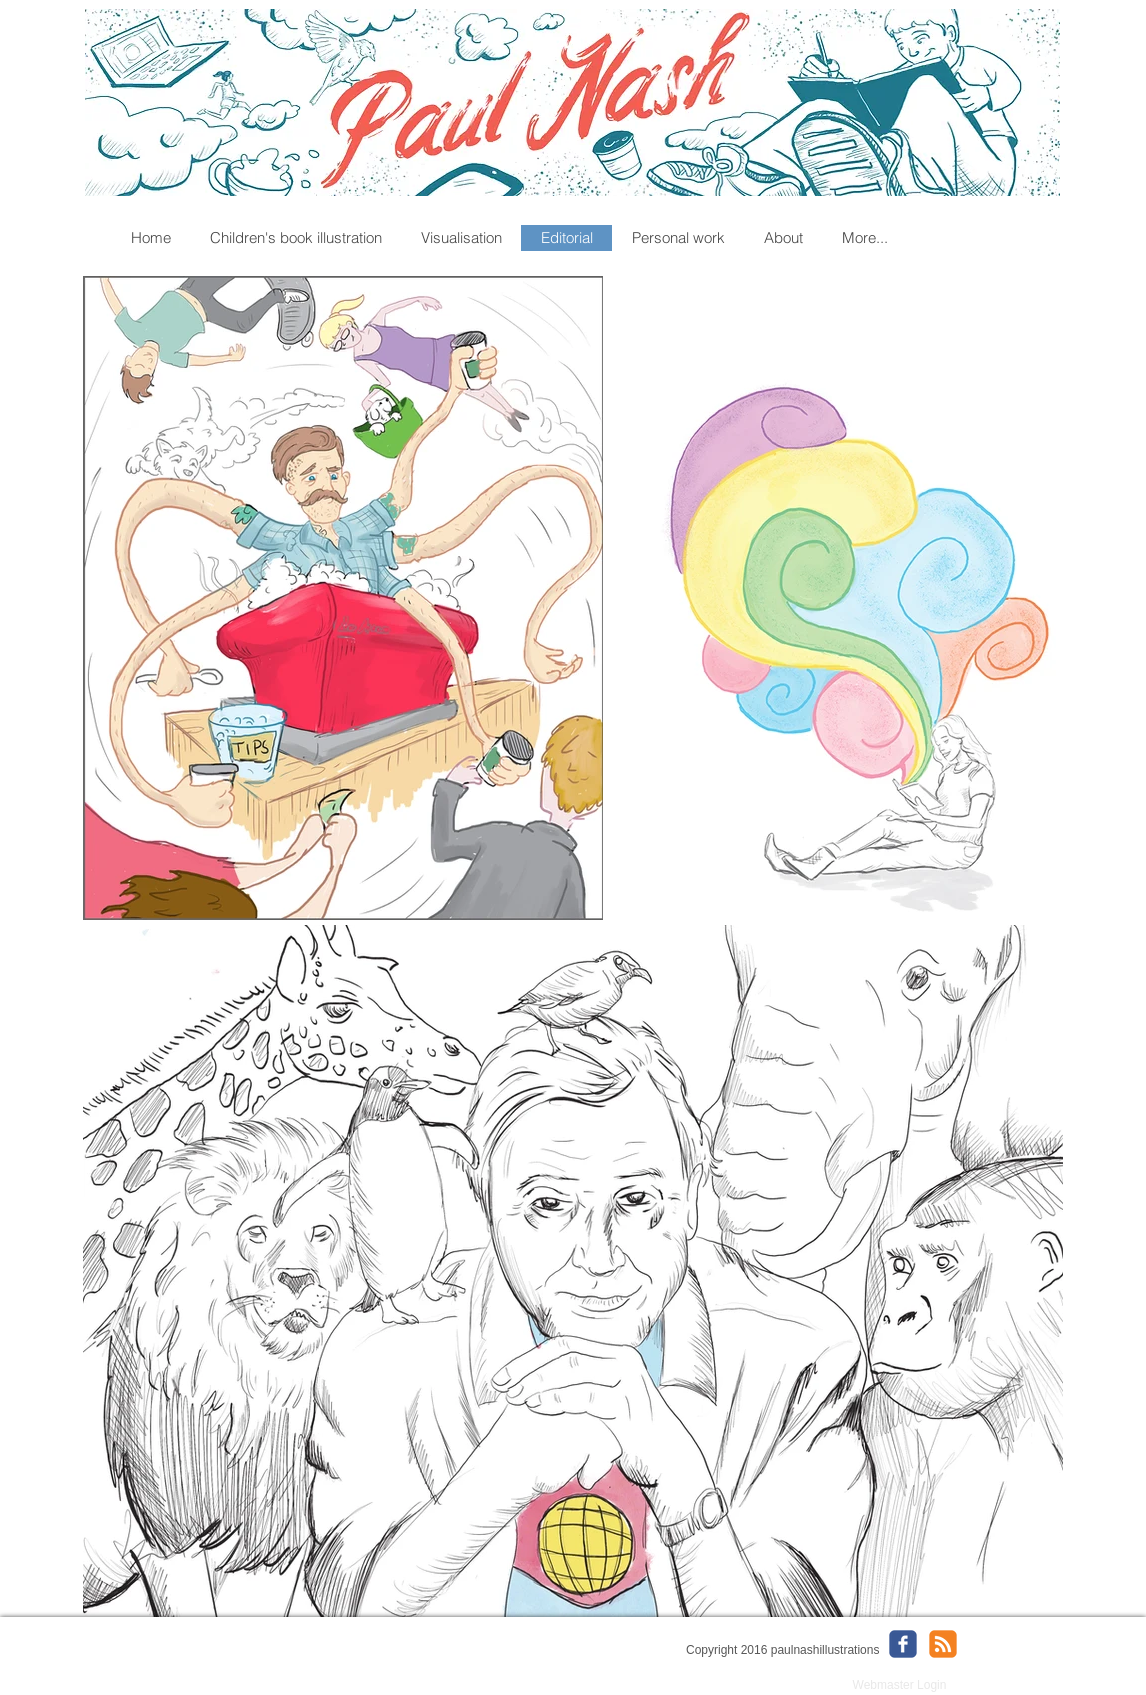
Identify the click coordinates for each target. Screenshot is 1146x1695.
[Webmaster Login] (899, 1685)
